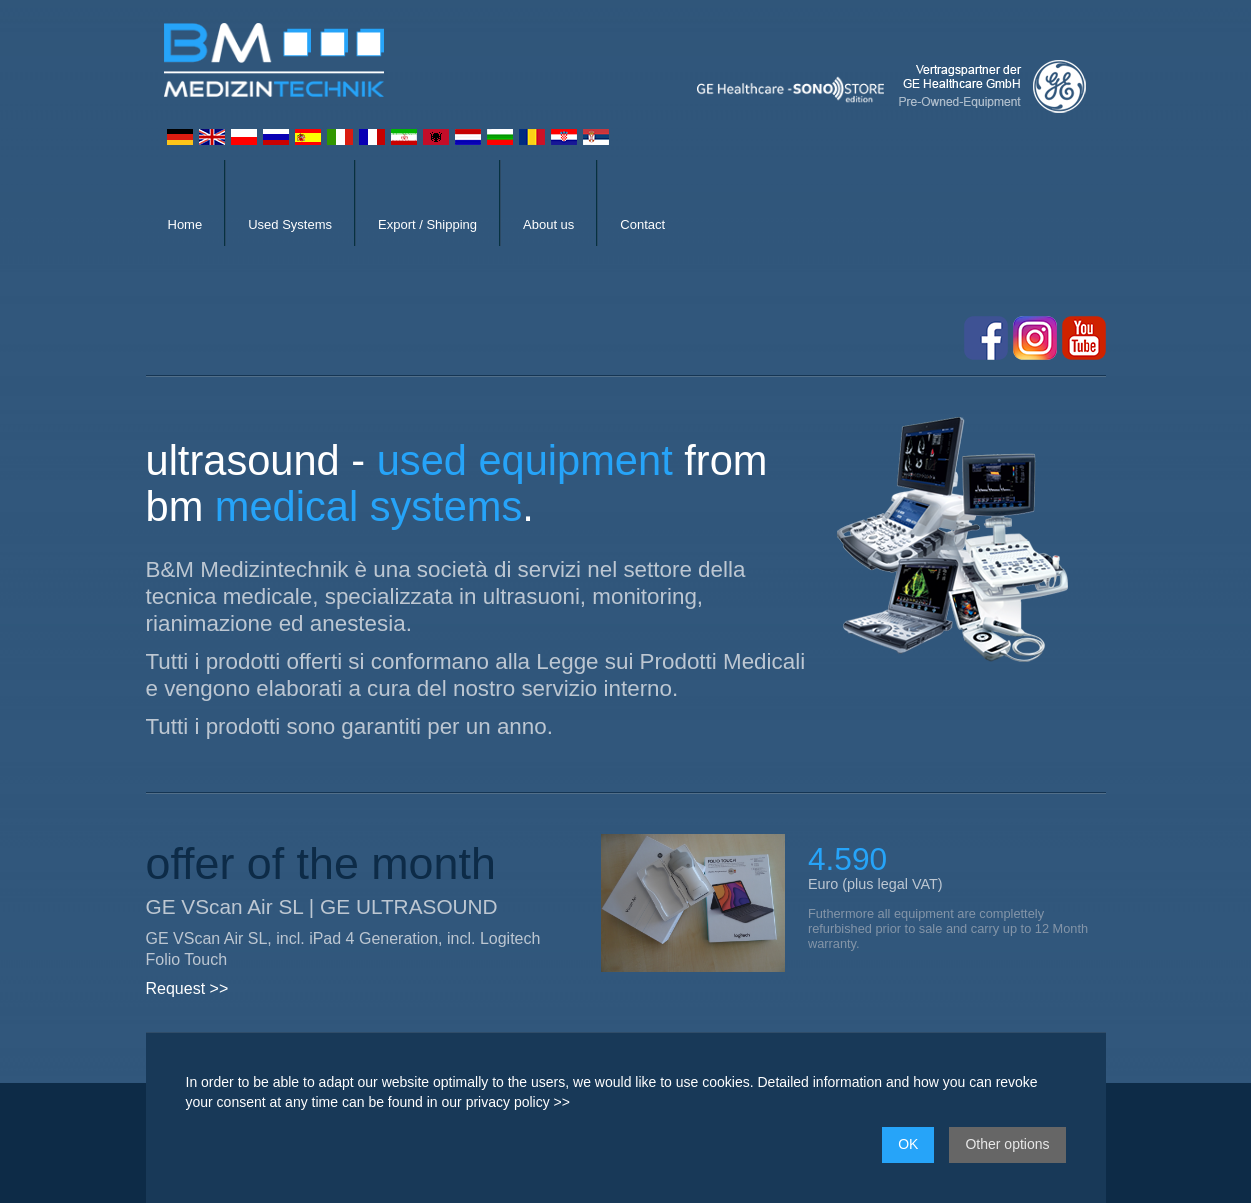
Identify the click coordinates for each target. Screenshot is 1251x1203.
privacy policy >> (518, 1102)
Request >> (187, 988)
